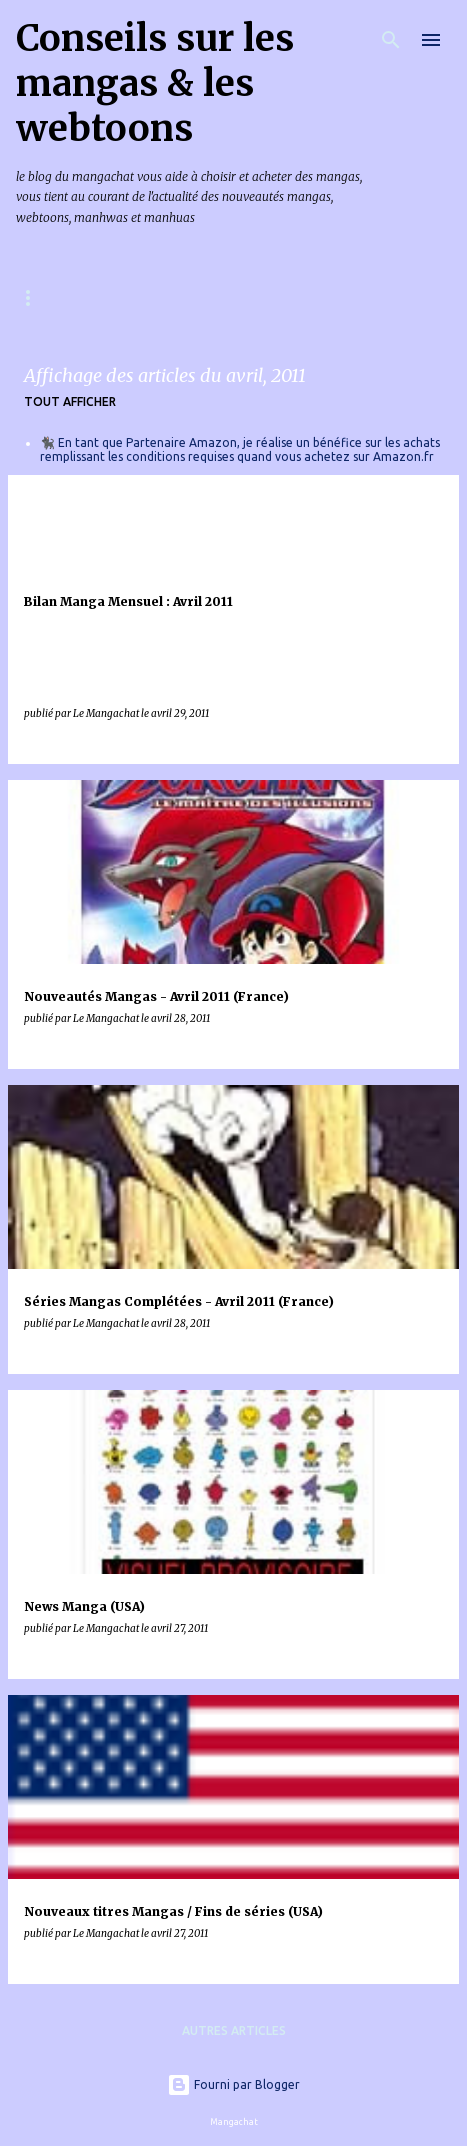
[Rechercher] (391, 40)
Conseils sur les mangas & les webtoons (155, 83)
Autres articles (234, 2030)
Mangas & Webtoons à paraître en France (161, 297)
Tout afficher (70, 401)
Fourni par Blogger (233, 2084)
